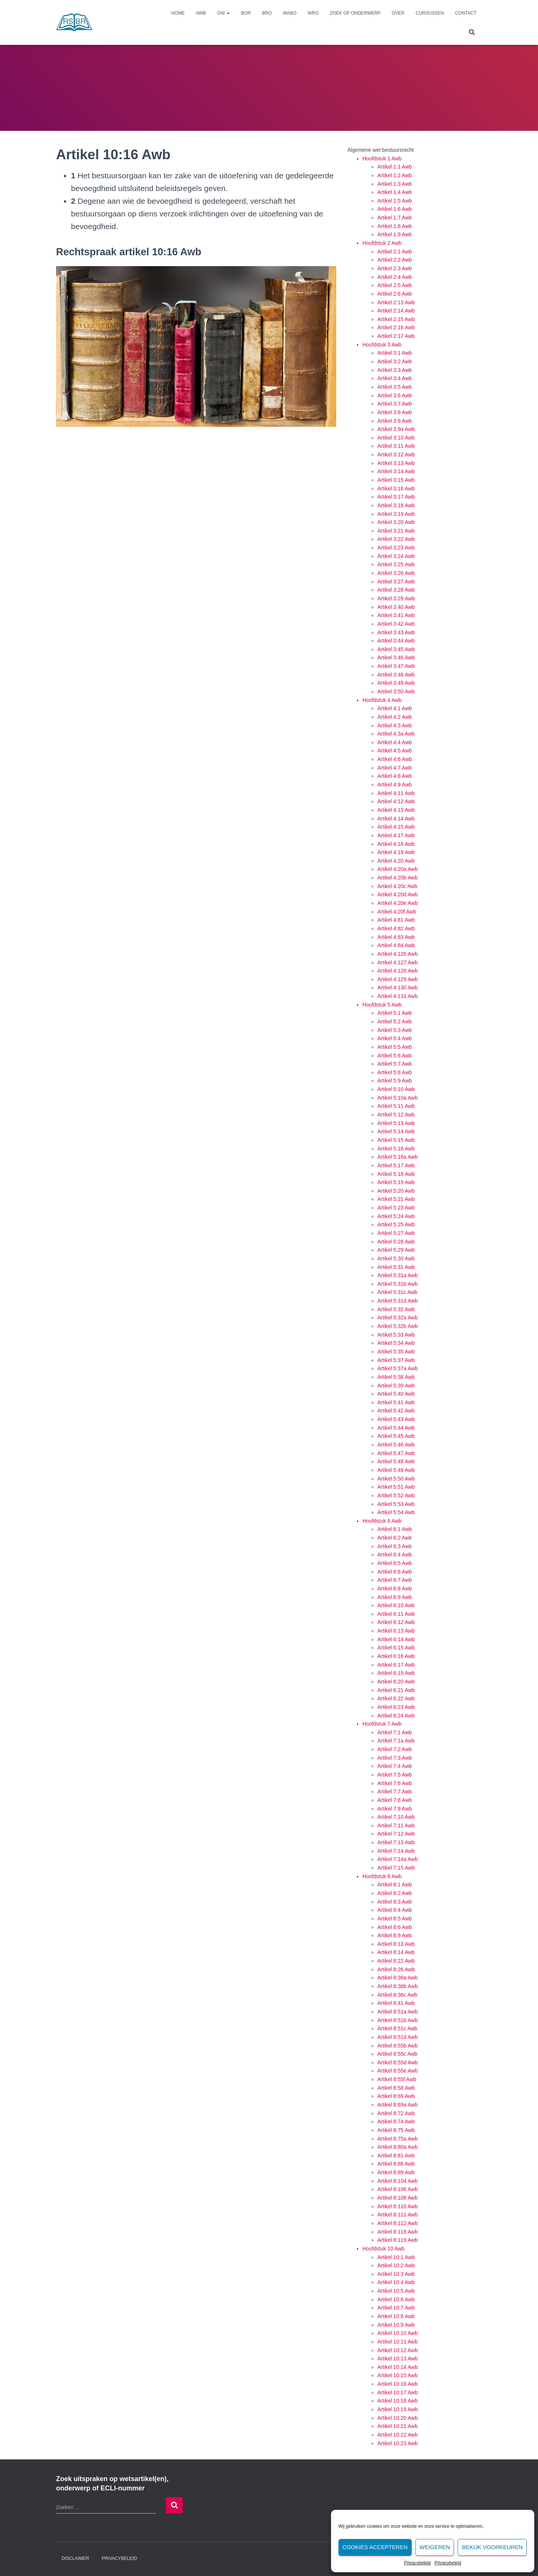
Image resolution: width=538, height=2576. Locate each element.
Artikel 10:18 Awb (397, 2401)
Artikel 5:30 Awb (396, 1258)
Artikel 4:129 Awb (397, 979)
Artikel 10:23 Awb (397, 2443)
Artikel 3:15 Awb (396, 480)
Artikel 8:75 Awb (396, 2130)
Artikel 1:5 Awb (394, 201)
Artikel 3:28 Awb (396, 590)
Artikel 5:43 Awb (396, 1419)
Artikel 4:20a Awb (397, 869)
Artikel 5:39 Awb (396, 1386)
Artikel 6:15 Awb (396, 1648)
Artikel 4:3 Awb (394, 725)
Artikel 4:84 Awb (396, 945)
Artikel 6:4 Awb (394, 1554)
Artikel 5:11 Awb (396, 1106)
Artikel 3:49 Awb (396, 683)
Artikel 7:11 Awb (396, 1825)
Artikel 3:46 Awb (396, 657)
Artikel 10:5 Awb (396, 2291)
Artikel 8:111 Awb (397, 2215)
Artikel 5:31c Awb (397, 1292)
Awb (201, 13)
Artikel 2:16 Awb (396, 327)
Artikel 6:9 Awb (394, 1597)
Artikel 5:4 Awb (394, 1038)
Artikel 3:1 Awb (394, 353)
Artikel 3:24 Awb (396, 556)
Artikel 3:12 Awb (396, 454)
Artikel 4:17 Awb (396, 835)
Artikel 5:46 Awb (396, 1445)
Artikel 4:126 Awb (397, 954)
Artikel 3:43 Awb (396, 632)
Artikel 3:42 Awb (396, 624)
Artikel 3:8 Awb (394, 412)
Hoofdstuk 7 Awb (382, 1724)
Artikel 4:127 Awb (397, 962)
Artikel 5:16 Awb (396, 1149)
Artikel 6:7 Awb (394, 1580)
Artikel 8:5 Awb (394, 1919)
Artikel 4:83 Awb (396, 937)
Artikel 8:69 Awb (396, 2096)
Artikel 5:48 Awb (396, 1461)
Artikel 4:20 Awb (396, 861)
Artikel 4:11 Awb (396, 793)
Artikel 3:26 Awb (396, 573)
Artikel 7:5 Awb (394, 1775)
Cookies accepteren (375, 2547)
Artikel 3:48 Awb (396, 675)
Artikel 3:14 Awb (396, 471)
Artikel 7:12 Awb (396, 1834)
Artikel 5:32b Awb (397, 1326)
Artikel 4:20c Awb (397, 886)
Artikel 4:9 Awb (394, 785)
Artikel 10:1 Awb (396, 2257)
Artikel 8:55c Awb (397, 2054)
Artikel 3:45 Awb (396, 649)
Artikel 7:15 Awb (396, 1868)
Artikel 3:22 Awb (396, 539)
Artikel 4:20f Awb (396, 912)
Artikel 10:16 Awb (397, 2384)
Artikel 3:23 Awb (396, 548)
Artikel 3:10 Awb (396, 438)
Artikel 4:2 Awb (394, 717)
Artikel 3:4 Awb (394, 378)
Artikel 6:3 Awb (394, 1546)
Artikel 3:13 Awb (396, 463)
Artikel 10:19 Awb (397, 2409)
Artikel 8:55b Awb (397, 2046)
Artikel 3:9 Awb (394, 421)
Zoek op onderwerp (355, 13)
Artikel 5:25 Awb (396, 1224)
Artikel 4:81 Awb (396, 920)
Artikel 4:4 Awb (394, 742)
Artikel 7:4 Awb (394, 1766)
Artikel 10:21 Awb (397, 2426)
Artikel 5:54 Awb (396, 1512)
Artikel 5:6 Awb (394, 1056)
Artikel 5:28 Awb (396, 1242)
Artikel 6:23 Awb (396, 1707)
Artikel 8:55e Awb (397, 2071)
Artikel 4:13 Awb (396, 810)
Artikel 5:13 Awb (396, 1123)
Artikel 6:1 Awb (394, 1529)
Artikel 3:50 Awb (396, 691)
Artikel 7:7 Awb (394, 1791)
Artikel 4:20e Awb (397, 903)
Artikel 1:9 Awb (394, 234)
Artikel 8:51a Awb (397, 2012)
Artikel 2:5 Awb (394, 285)
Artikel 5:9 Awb (394, 1081)
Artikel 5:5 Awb (394, 1047)
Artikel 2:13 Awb (396, 302)
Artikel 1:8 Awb (394, 226)
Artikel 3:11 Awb (396, 446)
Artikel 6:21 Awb (396, 1690)
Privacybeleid (417, 2563)
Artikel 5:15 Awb (396, 1140)
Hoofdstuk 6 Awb (382, 1521)
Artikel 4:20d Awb (397, 894)
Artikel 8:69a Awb (397, 2105)
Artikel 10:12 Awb (397, 2350)
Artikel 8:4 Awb (394, 1910)
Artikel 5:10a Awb (397, 1098)
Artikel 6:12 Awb (396, 1622)
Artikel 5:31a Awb (397, 1275)
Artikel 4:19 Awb (396, 852)
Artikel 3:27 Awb (396, 582)
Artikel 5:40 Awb (396, 1394)
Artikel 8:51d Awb (397, 2037)
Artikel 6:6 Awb (394, 1572)
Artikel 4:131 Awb (397, 996)
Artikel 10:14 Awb (397, 2367)
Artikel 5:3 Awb (394, 1030)
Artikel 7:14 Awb (396, 1851)
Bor (246, 13)
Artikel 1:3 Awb (394, 184)
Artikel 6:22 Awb (396, 1698)
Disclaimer (75, 2558)
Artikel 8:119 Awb (397, 2240)
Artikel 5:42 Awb (396, 1411)
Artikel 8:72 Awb (396, 2113)
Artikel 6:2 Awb (394, 1538)
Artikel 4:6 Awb (394, 759)
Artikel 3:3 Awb (394, 370)
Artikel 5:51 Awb (396, 1487)
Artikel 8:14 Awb (396, 1952)
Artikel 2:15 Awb (396, 319)
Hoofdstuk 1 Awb (382, 158)
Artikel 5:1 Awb (394, 1013)
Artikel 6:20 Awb (396, 1682)
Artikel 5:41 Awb (396, 1402)
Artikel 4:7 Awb (394, 768)
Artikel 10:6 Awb (396, 2299)
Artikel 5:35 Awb (396, 1352)
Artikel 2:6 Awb (394, 294)
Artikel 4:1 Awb (394, 708)
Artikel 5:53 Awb (396, 1504)
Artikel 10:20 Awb (397, 2418)
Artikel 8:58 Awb (396, 2088)
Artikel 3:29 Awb (396, 598)
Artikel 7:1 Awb (394, 1732)
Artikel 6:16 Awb (396, 1656)
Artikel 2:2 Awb (394, 260)
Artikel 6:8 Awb (394, 1588)
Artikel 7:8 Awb (394, 1800)
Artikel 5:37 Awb (396, 1360)
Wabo (289, 13)
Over (398, 13)
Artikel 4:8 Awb (394, 776)
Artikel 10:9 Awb (396, 2325)
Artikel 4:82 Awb (396, 928)
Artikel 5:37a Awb (397, 1368)
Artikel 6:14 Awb (396, 1639)
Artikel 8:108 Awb (397, 2198)
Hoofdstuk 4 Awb (382, 700)
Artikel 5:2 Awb (394, 1021)
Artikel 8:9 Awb (394, 1935)
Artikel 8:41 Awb (396, 2003)
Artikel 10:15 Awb (397, 2375)
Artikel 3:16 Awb (396, 489)
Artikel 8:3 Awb (394, 1902)
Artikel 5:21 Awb (396, 1199)
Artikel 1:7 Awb (394, 218)
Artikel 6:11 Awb (396, 1614)
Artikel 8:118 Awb (397, 2232)
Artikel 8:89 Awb (396, 2172)
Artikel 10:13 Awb (397, 2358)
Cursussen (430, 13)
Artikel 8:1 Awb (394, 1885)
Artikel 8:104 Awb (397, 2181)
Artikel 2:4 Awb (394, 277)
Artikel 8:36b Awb (397, 1986)
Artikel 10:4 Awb (396, 2282)
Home (178, 13)
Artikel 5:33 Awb (396, 1335)
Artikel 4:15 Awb (396, 827)
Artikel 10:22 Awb (397, 2435)
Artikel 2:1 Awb (394, 252)
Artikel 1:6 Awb (394, 209)
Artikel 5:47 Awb (396, 1453)
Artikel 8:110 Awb (397, 2206)
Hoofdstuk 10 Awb (383, 2249)
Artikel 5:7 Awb (394, 1064)
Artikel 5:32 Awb (396, 1309)
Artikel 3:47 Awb (396, 666)
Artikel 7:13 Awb (396, 1842)
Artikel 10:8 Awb (396, 2316)
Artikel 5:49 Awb (396, 1470)
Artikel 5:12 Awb (396, 1115)
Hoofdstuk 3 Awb (382, 345)
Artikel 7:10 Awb (396, 1817)
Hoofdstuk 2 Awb (382, 243)
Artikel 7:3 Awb (394, 1758)
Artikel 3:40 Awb (396, 607)
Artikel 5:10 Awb (396, 1089)
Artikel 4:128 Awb (397, 971)
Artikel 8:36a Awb (397, 1978)
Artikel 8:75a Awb (397, 2139)
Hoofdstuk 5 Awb (382, 1005)
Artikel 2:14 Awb (396, 311)
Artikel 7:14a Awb (397, 1859)
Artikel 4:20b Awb (397, 878)
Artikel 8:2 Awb (394, 1893)
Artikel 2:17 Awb (396, 336)
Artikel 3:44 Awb (396, 641)
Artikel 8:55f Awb (396, 2079)
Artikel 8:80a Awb (397, 2147)
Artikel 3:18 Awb (396, 505)
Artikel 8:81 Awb (396, 2156)
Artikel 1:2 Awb (394, 175)
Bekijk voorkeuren (492, 2547)
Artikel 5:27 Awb (396, 1233)
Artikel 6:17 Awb (396, 1665)
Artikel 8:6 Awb (394, 1927)
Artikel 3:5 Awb (394, 387)
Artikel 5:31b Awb (397, 1284)
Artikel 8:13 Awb (396, 1944)
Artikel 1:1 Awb (394, 167)
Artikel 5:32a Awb (397, 1318)
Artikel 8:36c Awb (397, 1995)
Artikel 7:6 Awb (394, 1783)
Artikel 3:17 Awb (396, 497)
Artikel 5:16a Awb (397, 1157)
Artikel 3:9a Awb (396, 429)
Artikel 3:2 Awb (394, 361)
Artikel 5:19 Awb (396, 1182)
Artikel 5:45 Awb (396, 1436)
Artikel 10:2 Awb (396, 2265)
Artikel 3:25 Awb (396, 564)
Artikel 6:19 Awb (396, 1673)
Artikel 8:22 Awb (396, 1961)
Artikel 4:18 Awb (396, 844)
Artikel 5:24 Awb (396, 1216)
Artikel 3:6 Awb (394, 395)
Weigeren (435, 2547)
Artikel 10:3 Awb (396, 2274)
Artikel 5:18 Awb (396, 1174)
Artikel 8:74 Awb (396, 2121)
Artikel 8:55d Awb (397, 2062)
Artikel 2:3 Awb (394, 268)
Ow (223, 13)
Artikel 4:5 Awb (394, 751)
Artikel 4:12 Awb (396, 801)
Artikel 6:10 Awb (396, 1605)
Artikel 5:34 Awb (396, 1343)
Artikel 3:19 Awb (396, 514)
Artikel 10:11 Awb (397, 2342)
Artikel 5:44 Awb (396, 1428)
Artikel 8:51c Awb (397, 2028)
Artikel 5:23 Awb (396, 1208)
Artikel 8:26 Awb (396, 1969)
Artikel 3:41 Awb (396, 615)
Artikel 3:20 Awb (396, 522)
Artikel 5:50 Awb (396, 1479)
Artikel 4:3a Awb (396, 734)
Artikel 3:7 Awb (394, 404)
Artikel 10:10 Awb (397, 2333)
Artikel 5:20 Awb (396, 1191)
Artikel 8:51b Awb (397, 2020)
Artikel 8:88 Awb (396, 2164)
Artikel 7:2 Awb (394, 1749)
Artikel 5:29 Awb (396, 1250)
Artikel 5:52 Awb (396, 1495)
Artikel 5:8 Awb (394, 1072)
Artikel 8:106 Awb (397, 2189)
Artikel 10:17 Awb (397, 2392)
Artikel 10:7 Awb (396, 2308)
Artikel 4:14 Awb (396, 819)
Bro (267, 13)
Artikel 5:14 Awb (396, 1131)
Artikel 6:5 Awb (394, 1563)
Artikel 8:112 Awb (397, 2223)
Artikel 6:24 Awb (396, 1716)
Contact (465, 13)
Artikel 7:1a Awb (396, 1741)
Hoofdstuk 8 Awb (382, 1876)
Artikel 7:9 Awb (394, 1809)
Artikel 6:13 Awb (396, 1631)
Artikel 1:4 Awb (394, 192)
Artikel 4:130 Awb (397, 987)
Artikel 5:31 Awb (396, 1267)
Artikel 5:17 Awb (396, 1165)
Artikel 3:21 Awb (396, 531)
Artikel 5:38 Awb (396, 1377)
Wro (313, 13)
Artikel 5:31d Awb (397, 1301)
